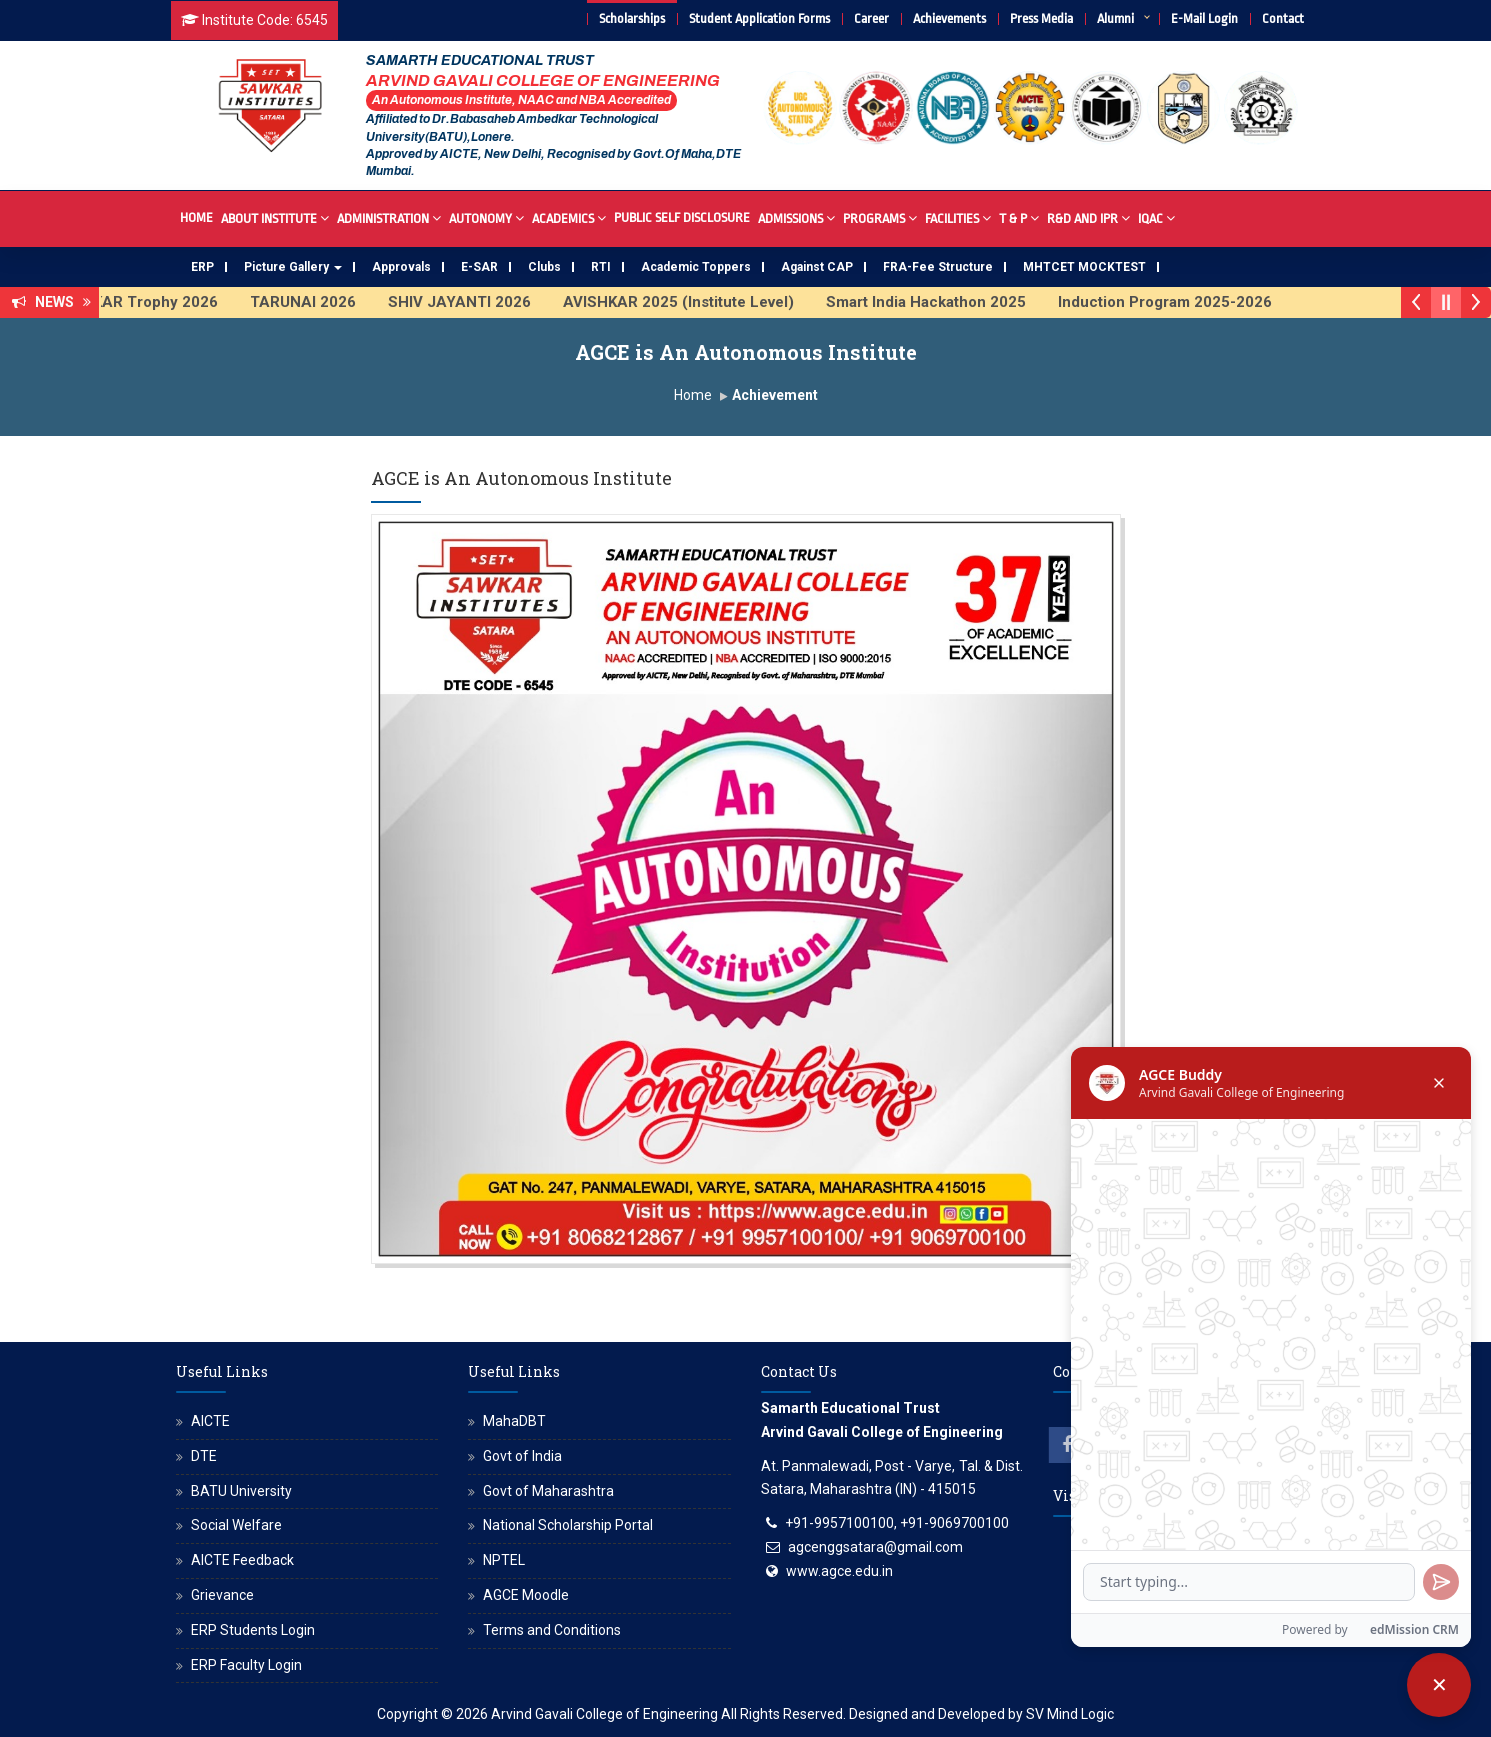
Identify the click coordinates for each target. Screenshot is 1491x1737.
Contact (1283, 18)
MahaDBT (514, 1421)
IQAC (1156, 217)
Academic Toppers (696, 267)
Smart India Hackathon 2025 (941, 302)
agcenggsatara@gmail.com (875, 1547)
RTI (601, 267)
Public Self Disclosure (682, 217)
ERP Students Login (253, 1630)
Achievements (949, 18)
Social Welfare (236, 1525)
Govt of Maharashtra (548, 1491)
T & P (1019, 217)
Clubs (544, 267)
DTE (204, 1456)
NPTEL (504, 1560)
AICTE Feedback (242, 1560)
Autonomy (486, 217)
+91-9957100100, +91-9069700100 (897, 1523)
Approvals (401, 267)
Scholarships (632, 18)
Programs (880, 217)
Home (196, 217)
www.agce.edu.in (839, 1571)
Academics (569, 217)
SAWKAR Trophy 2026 (153, 302)
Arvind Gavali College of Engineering (604, 1714)
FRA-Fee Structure (938, 267)
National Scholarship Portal (568, 1525)
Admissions (796, 217)
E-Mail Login (1204, 18)
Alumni (1115, 18)
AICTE (210, 1421)
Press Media (1041, 18)
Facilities (958, 217)
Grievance (222, 1595)
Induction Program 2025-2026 (1180, 302)
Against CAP (817, 267)
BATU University (241, 1491)
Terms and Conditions (552, 1630)
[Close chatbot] (1439, 1685)
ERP (202, 267)
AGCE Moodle (526, 1595)
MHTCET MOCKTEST (1084, 267)
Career (871, 18)
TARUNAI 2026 (318, 302)
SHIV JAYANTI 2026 (474, 302)
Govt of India (522, 1456)
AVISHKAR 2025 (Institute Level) (693, 302)
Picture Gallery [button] (293, 267)
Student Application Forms (759, 18)
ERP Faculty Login (246, 1665)
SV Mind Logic (1070, 1714)
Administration (389, 217)
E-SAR (479, 267)
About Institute (275, 217)
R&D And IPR (1088, 217)
